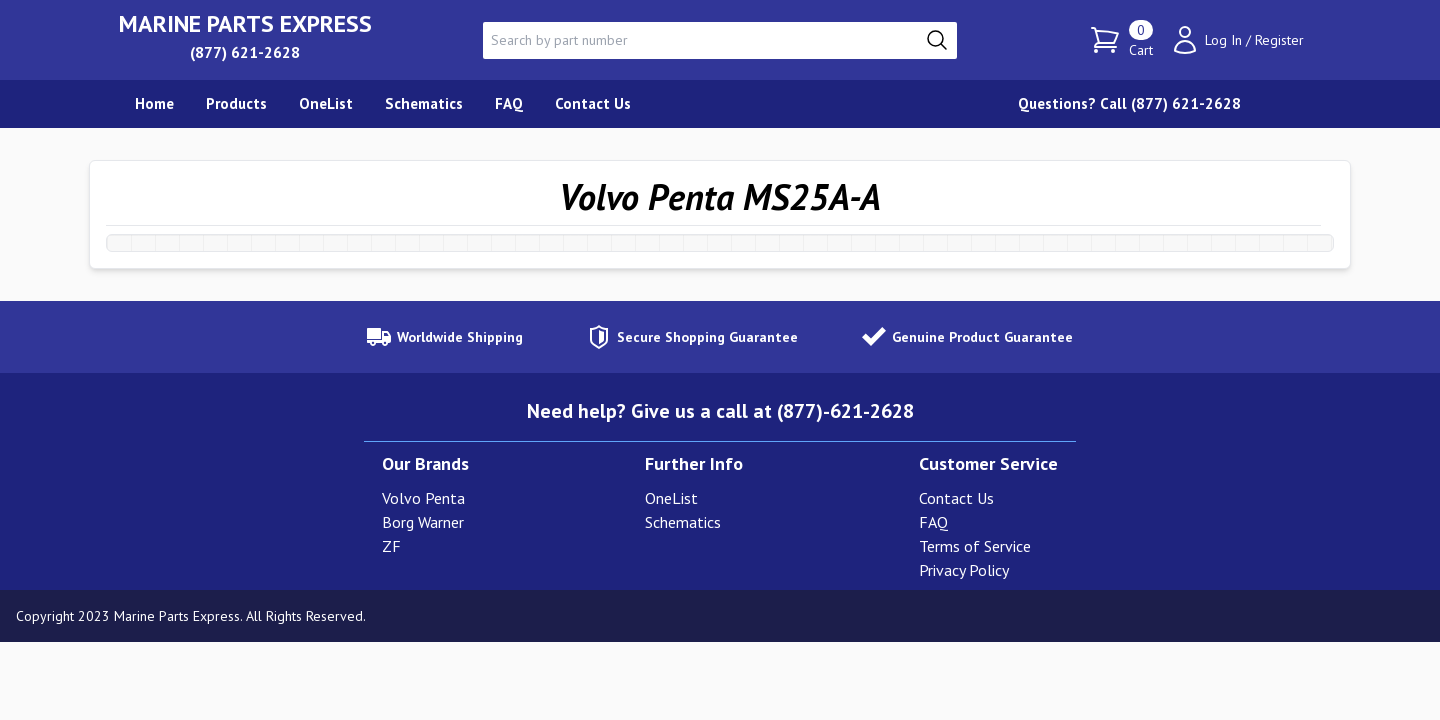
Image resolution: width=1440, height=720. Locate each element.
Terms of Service (975, 546)
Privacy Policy (964, 570)
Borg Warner (423, 522)
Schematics (683, 522)
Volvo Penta (423, 498)
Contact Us (956, 498)
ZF (391, 546)
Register (1279, 40)
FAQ (933, 522)
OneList (671, 498)
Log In (1223, 40)
